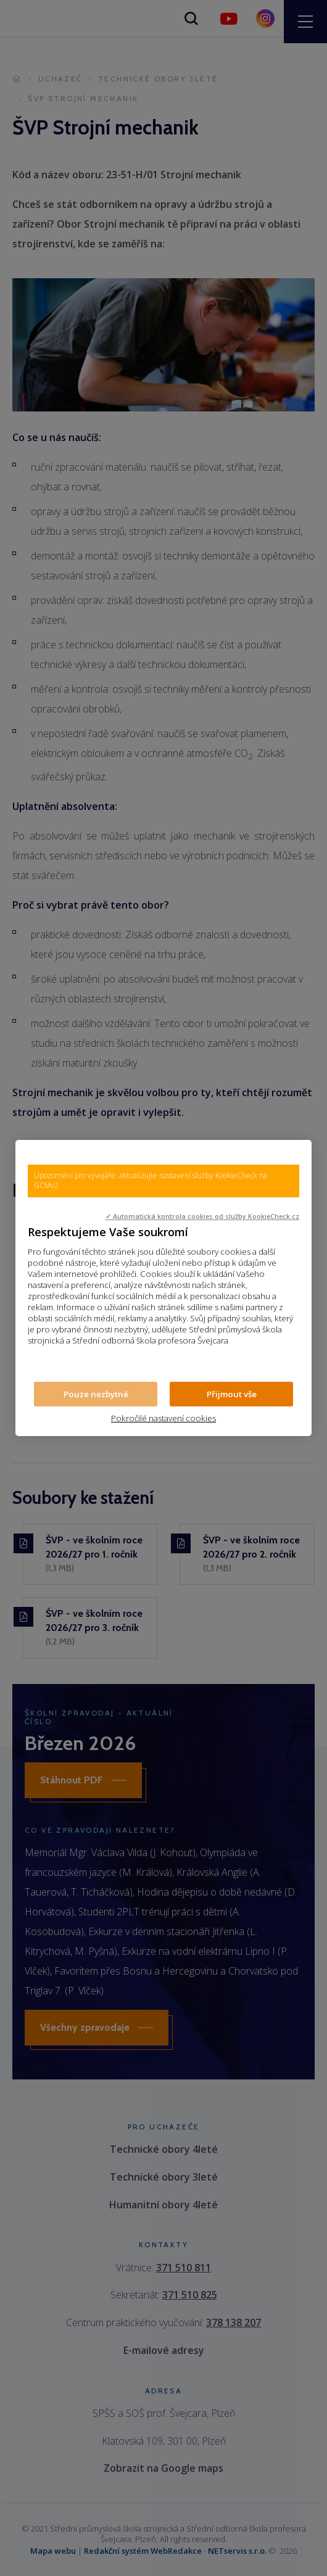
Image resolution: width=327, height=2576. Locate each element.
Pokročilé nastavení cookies (163, 1418)
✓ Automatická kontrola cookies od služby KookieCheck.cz (202, 1216)
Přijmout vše (232, 1394)
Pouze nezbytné (96, 1394)
